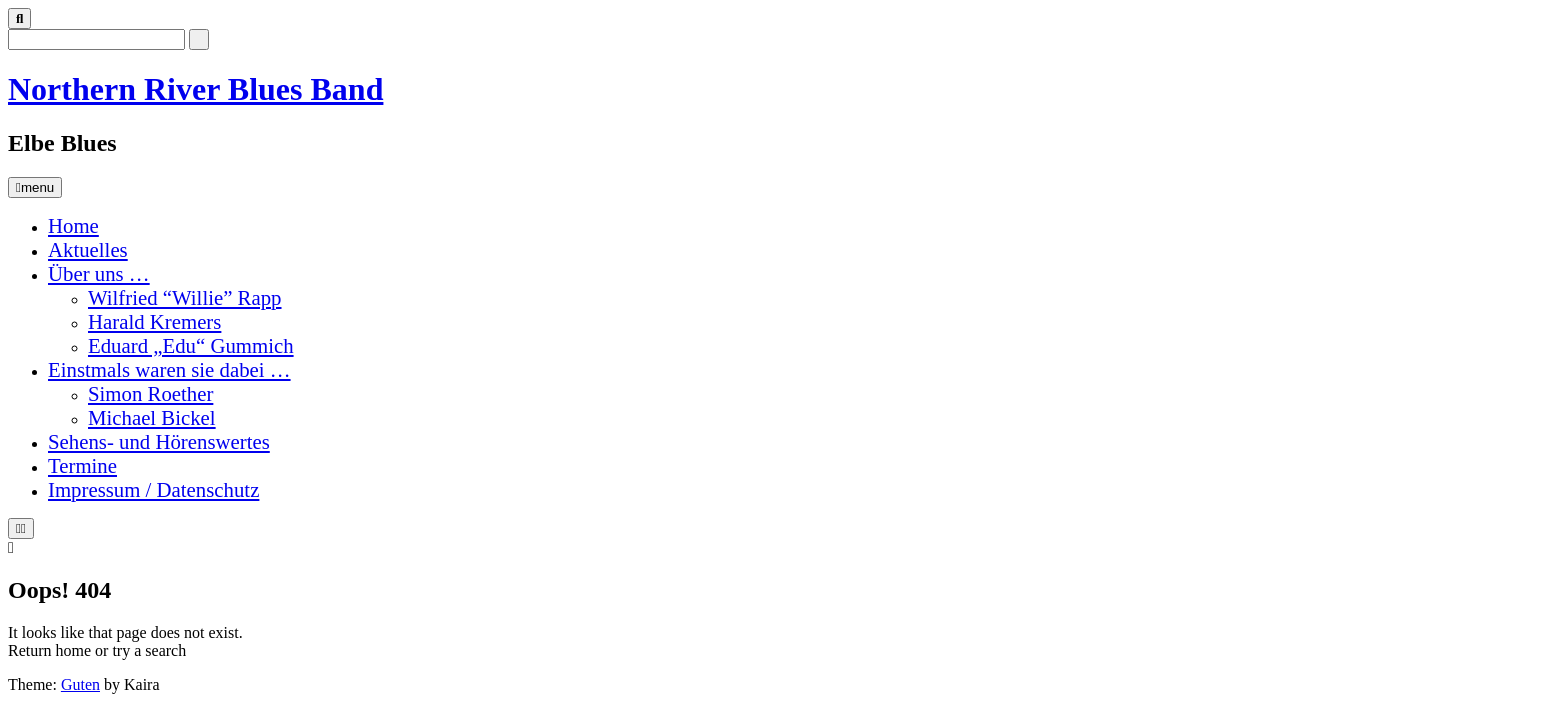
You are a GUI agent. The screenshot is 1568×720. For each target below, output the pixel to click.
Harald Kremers (154, 321)
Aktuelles (88, 249)
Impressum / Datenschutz (153, 489)
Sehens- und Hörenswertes (159, 441)
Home (73, 225)
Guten (80, 684)
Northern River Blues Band (195, 89)
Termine (82, 465)
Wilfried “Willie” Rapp (185, 297)
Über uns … (99, 273)
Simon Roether (150, 393)
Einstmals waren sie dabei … (169, 369)
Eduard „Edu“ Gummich (191, 345)
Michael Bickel (152, 417)
